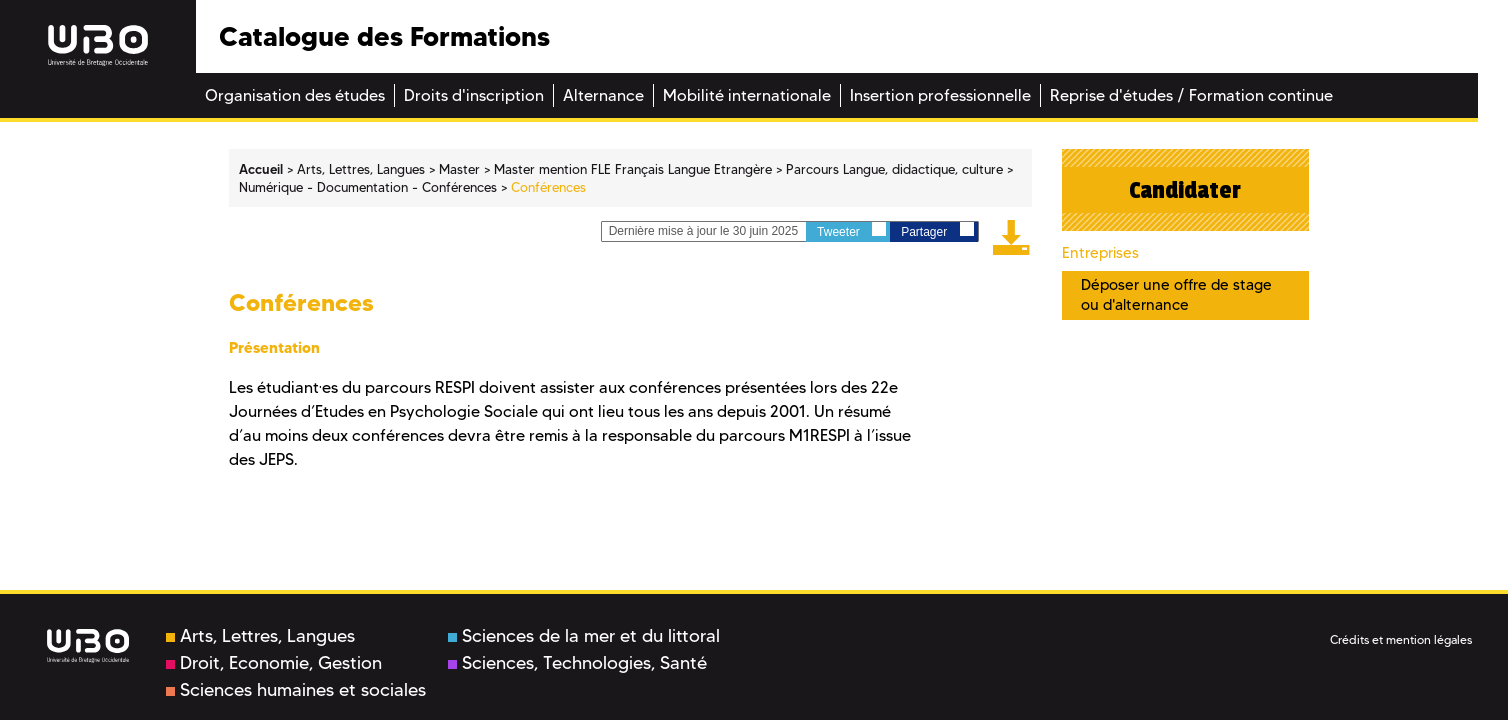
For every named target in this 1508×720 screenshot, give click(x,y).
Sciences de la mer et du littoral (584, 636)
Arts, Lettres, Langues (260, 636)
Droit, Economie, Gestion (274, 663)
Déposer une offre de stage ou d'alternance (1176, 294)
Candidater (1185, 190)
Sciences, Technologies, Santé (577, 663)
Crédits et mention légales (1401, 639)
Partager (937, 230)
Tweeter (851, 230)
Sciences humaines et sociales (296, 690)
